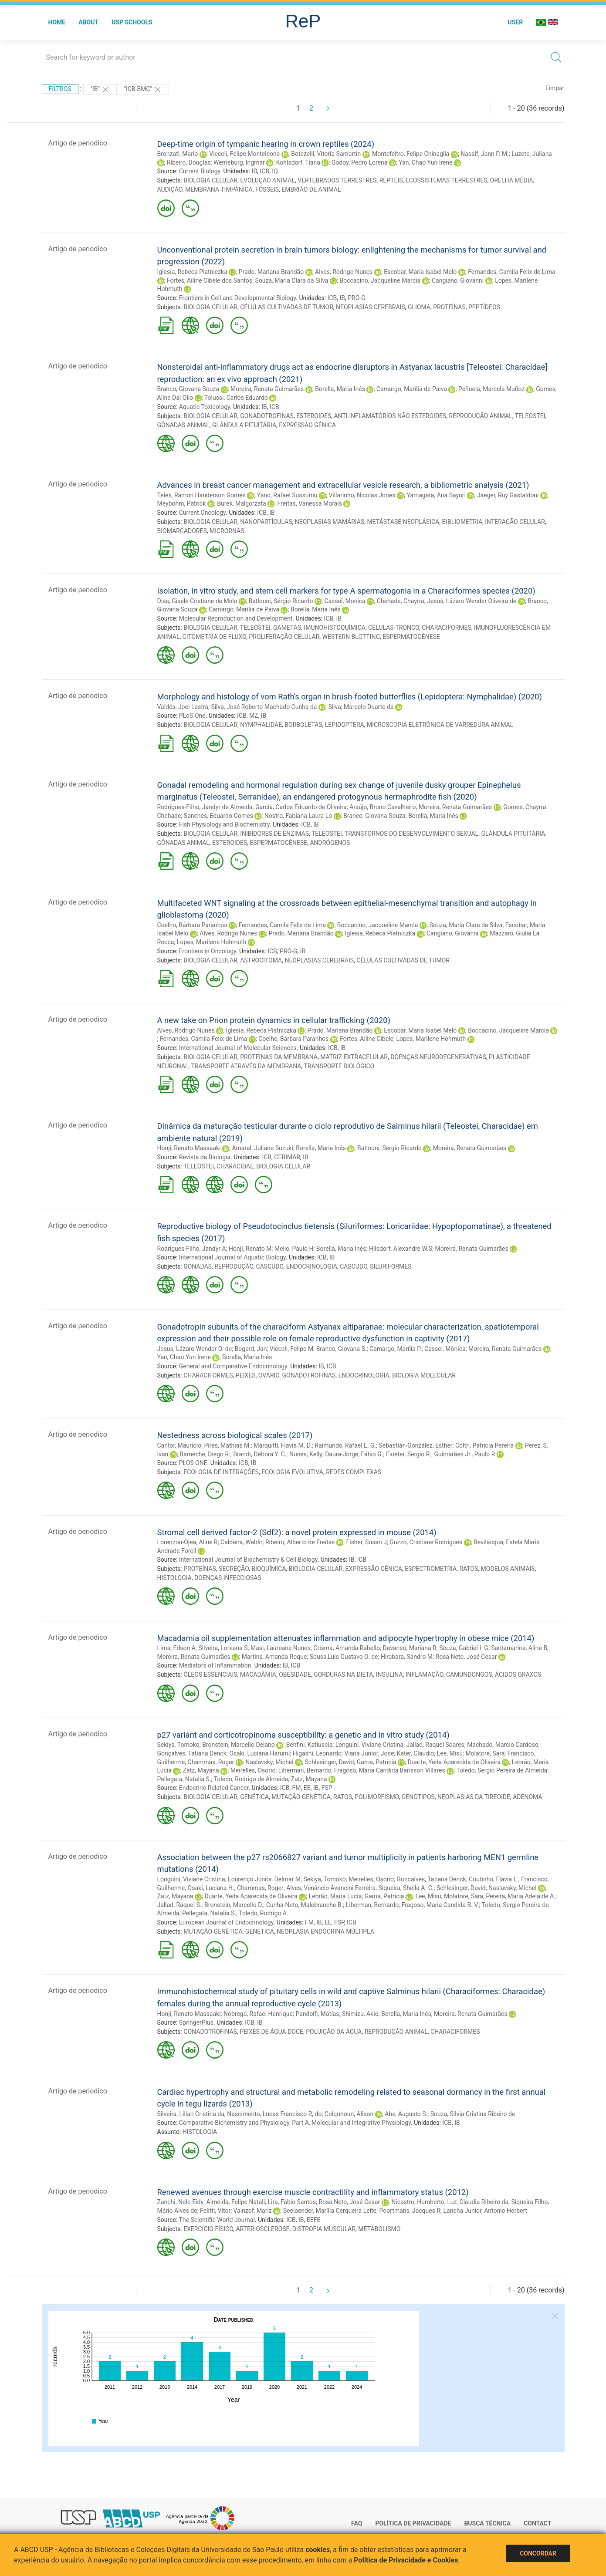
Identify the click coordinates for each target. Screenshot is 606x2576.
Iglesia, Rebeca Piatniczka (192, 271)
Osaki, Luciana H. (211, 1887)
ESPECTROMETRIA (431, 1568)
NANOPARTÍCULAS (266, 521)
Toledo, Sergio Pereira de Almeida (501, 1770)
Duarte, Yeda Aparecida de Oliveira (454, 1762)
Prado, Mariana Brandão (271, 271)
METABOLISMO (379, 2228)
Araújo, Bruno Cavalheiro (382, 807)
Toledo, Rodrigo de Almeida (251, 1779)
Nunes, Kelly (305, 1454)
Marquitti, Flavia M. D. (283, 1445)
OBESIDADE (295, 1674)
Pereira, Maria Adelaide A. (520, 1896)
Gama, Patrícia (376, 1762)
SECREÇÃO (234, 1568)
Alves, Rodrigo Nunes (343, 271)
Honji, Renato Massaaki (189, 1148)
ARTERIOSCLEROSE (262, 2228)
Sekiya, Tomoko (178, 1744)
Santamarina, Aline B (519, 1647)
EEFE (314, 2219)
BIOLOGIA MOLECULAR (424, 1375)
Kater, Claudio (415, 1753)
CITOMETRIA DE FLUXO (215, 636)
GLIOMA (419, 307)
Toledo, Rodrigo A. (263, 1913)
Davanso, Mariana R (409, 1647)
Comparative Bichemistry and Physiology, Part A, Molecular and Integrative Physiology (295, 2122)
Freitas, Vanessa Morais (310, 503)
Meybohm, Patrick (181, 503)
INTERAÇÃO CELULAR (515, 521)
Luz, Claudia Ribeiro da (477, 2201)
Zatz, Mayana (201, 1770)
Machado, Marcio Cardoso (502, 1744)
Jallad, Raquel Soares (435, 1744)
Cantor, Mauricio (179, 1445)
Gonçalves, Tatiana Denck (192, 1753)
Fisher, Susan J (366, 1542)
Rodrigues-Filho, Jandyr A (191, 1248)
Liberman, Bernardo (305, 1770)
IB (254, 171)
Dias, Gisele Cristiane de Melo (197, 601)
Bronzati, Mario (177, 153)
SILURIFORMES (390, 1266)
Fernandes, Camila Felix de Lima (511, 271)
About (88, 22)
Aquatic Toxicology (204, 406)
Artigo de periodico (77, 143)
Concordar (538, 2553)
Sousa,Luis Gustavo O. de (344, 1656)
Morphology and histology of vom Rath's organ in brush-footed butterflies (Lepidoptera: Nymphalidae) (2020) (349, 696)
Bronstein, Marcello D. (233, 1904)
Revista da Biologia (204, 1157)
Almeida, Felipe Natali (236, 2201)
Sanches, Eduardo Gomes (218, 815)
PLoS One (192, 715)
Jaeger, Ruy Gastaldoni (508, 495)
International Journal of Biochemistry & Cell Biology (248, 1559)
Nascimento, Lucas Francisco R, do (274, 2113)
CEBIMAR (287, 1157)
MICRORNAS (227, 530)
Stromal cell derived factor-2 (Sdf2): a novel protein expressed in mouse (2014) (297, 1532)
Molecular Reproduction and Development (236, 618)
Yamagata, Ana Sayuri (436, 495)
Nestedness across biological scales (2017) (235, 1435)
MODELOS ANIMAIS (508, 1568)
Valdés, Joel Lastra (182, 706)
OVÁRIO (268, 1375)
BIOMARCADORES (182, 530)
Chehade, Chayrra (400, 601)
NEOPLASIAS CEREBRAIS (370, 307)
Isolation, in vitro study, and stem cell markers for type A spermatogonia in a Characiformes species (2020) (346, 590)
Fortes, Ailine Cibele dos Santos (209, 280)
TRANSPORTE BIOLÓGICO (339, 1066)
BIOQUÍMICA (268, 1568)
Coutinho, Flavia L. (493, 1879)
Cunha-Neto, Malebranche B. (304, 1904)
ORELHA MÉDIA (511, 180)
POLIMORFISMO (377, 1796)
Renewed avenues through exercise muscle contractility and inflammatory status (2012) (313, 2192)
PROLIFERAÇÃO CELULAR (284, 636)
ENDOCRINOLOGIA (311, 1266)
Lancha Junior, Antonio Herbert (485, 2210)
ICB (264, 171)
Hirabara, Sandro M (407, 1656)
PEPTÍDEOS (484, 307)
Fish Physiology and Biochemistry (224, 824)
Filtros (60, 88)
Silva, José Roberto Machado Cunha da (264, 706)
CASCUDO (270, 1266)
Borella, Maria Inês (340, 388)
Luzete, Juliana (531, 153)
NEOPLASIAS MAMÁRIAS (329, 521)
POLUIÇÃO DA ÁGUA (334, 2031)
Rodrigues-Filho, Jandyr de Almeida (205, 807)
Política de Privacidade (413, 2523)
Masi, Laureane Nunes (281, 1647)
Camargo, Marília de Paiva (411, 388)
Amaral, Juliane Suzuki (262, 1148)
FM (296, 1787)
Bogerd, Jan (251, 1348)
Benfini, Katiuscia (309, 1744)
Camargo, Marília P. (395, 1348)
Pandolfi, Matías (317, 2013)
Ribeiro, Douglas (189, 162)
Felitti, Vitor (215, 2210)
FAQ (356, 2523)
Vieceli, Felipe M (291, 1348)
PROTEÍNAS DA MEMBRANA (279, 1056)
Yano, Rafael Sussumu (287, 495)
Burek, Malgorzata (241, 503)
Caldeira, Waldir (241, 1542)
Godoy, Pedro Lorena (359, 162)
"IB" (100, 89)
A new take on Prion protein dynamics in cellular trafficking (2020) (273, 1020)
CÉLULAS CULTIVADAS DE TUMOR (286, 307)
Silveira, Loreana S (222, 1647)
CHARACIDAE (235, 1166)
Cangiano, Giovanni (458, 280)
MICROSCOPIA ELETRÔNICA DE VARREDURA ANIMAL (440, 724)
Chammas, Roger (211, 1762)
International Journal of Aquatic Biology (232, 1257)
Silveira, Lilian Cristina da (190, 2113)
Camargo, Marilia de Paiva (244, 609)
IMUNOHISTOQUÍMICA (334, 627)
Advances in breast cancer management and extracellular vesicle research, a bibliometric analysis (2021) (343, 485)
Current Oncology (202, 512)
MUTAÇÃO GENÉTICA (300, 1796)
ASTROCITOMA (261, 960)
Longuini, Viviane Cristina (369, 1744)
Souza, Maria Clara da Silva (291, 280)
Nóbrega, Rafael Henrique (258, 2013)
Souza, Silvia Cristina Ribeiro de (472, 2113)
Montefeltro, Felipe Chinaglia (410, 153)
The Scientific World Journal (216, 2219)
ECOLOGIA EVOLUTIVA (292, 1472)
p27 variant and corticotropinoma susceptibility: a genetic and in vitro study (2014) (303, 1734)
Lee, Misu (450, 1753)
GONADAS (197, 1266)
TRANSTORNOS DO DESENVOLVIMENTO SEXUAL (411, 833)
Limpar (554, 87)
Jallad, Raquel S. (179, 1904)
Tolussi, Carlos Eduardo (236, 397)
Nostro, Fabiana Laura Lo (298, 815)
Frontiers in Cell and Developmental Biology (237, 297)
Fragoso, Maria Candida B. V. (440, 1904)
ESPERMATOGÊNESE (411, 636)
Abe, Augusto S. (406, 2113)
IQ (275, 171)
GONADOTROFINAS (267, 415)
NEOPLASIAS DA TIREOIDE (473, 1796)
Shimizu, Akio (360, 2013)
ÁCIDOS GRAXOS (518, 1674)
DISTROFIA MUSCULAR (323, 2228)
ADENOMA (527, 1796)
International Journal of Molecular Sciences (238, 1047)
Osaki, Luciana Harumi (259, 1753)
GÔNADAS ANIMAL (183, 425)
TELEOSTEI (530, 415)
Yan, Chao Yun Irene (425, 162)
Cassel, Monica (345, 601)
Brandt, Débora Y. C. (259, 1454)
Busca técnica (487, 2523)
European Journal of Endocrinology (226, 1922)
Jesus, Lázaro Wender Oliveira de (471, 601)
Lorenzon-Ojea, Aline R (187, 1542)
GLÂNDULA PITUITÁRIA (244, 425)
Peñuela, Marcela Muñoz (491, 388)
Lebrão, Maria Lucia (335, 1896)
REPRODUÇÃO (233, 1266)
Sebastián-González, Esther (415, 1445)
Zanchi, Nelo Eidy (180, 2201)
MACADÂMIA (258, 1674)
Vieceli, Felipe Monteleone (244, 153)
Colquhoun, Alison (349, 2113)
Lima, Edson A (176, 1647)
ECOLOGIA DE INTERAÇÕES (221, 1472)
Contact (537, 2523)
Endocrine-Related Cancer (214, 1787)
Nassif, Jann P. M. (484, 153)
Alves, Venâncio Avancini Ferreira (331, 1887)
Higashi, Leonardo (317, 1753)
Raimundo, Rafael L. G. (345, 1445)
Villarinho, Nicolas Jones (361, 495)
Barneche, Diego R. (204, 1454)
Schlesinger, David (329, 1762)
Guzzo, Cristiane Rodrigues (425, 1542)
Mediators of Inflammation (215, 1665)
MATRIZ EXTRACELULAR (354, 1056)
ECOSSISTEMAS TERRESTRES (447, 180)
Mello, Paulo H (294, 1248)
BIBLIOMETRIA (462, 521)
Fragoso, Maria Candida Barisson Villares (389, 1770)
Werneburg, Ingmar (239, 162)
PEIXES (246, 1375)
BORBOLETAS (303, 724)
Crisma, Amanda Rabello (346, 1647)
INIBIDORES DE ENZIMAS (274, 833)
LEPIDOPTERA (344, 724)
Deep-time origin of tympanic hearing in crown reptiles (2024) (266, 144)
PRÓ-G (357, 297)
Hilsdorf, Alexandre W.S (400, 1248)
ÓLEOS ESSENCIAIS (210, 1674)
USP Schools (132, 22)
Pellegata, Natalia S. (184, 1779)
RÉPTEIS (391, 180)
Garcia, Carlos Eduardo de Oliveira (301, 807)
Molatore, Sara (484, 1753)
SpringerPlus (196, 2022)
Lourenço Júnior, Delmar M (264, 1879)
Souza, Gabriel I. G (463, 1647)
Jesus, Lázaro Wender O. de (194, 1348)
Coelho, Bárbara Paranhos (192, 925)
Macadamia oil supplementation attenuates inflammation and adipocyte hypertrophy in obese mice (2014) (346, 1638)
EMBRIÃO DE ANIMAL (311, 189)
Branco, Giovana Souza (188, 388)
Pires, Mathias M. (227, 1445)
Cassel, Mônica (445, 1348)
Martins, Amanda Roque (274, 1656)
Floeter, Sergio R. (408, 1454)
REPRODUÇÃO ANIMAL (480, 415)
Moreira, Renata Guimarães (267, 388)
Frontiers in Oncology (207, 951)
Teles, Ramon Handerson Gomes (201, 495)
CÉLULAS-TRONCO (393, 627)
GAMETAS (287, 627)
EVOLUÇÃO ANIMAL (267, 180)
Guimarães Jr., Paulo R (464, 1454)
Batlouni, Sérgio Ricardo (281, 601)
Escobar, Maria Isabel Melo (420, 271)
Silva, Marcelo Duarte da (360, 706)
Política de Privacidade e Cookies (406, 2560)
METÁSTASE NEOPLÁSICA (403, 521)
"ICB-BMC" (143, 89)
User (515, 22)
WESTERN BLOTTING (351, 636)
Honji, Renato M (250, 1248)
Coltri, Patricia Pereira (484, 1445)
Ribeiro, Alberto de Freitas (300, 1542)
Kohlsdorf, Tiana (298, 162)
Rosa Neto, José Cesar (466, 1656)
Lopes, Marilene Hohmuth (212, 942)
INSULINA (389, 1674)
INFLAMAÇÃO (424, 1674)
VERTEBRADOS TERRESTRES (337, 180)
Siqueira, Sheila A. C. (405, 1887)
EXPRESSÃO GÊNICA (307, 425)
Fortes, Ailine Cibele (366, 1038)
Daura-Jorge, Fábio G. (354, 1454)
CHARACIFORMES (446, 627)
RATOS (468, 1568)
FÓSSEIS (267, 189)
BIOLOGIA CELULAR (210, 180)
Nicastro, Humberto (417, 2201)
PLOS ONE (193, 1462)
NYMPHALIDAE (261, 724)
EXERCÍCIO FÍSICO (208, 2228)
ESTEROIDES (313, 415)
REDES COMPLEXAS (353, 1472)
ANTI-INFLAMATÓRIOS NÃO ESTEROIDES (390, 415)
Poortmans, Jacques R (410, 2210)
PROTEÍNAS (449, 307)
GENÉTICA (254, 1796)
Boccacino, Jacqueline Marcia (379, 280)
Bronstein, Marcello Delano (238, 1744)
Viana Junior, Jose (369, 1753)
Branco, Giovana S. (341, 1348)
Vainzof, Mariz (253, 2210)
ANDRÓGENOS (330, 842)
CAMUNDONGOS (469, 1674)
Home (57, 22)
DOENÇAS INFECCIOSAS (227, 1577)
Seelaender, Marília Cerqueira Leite (329, 2210)
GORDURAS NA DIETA (343, 1674)
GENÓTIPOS (418, 1796)
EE (307, 1787)
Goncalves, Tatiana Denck (431, 1879)
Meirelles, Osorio (253, 1770)
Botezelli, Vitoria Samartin (326, 153)
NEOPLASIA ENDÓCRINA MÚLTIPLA (325, 1931)
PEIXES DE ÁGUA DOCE (271, 2031)
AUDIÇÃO (170, 189)
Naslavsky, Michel (269, 1762)
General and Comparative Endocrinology (233, 1366)
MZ (253, 715)
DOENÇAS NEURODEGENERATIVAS (438, 1056)
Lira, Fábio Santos (292, 2201)
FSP (327, 1787)
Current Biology (199, 171)
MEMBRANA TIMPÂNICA (219, 189)
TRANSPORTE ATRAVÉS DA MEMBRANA (246, 1066)
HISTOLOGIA (174, 1577)
